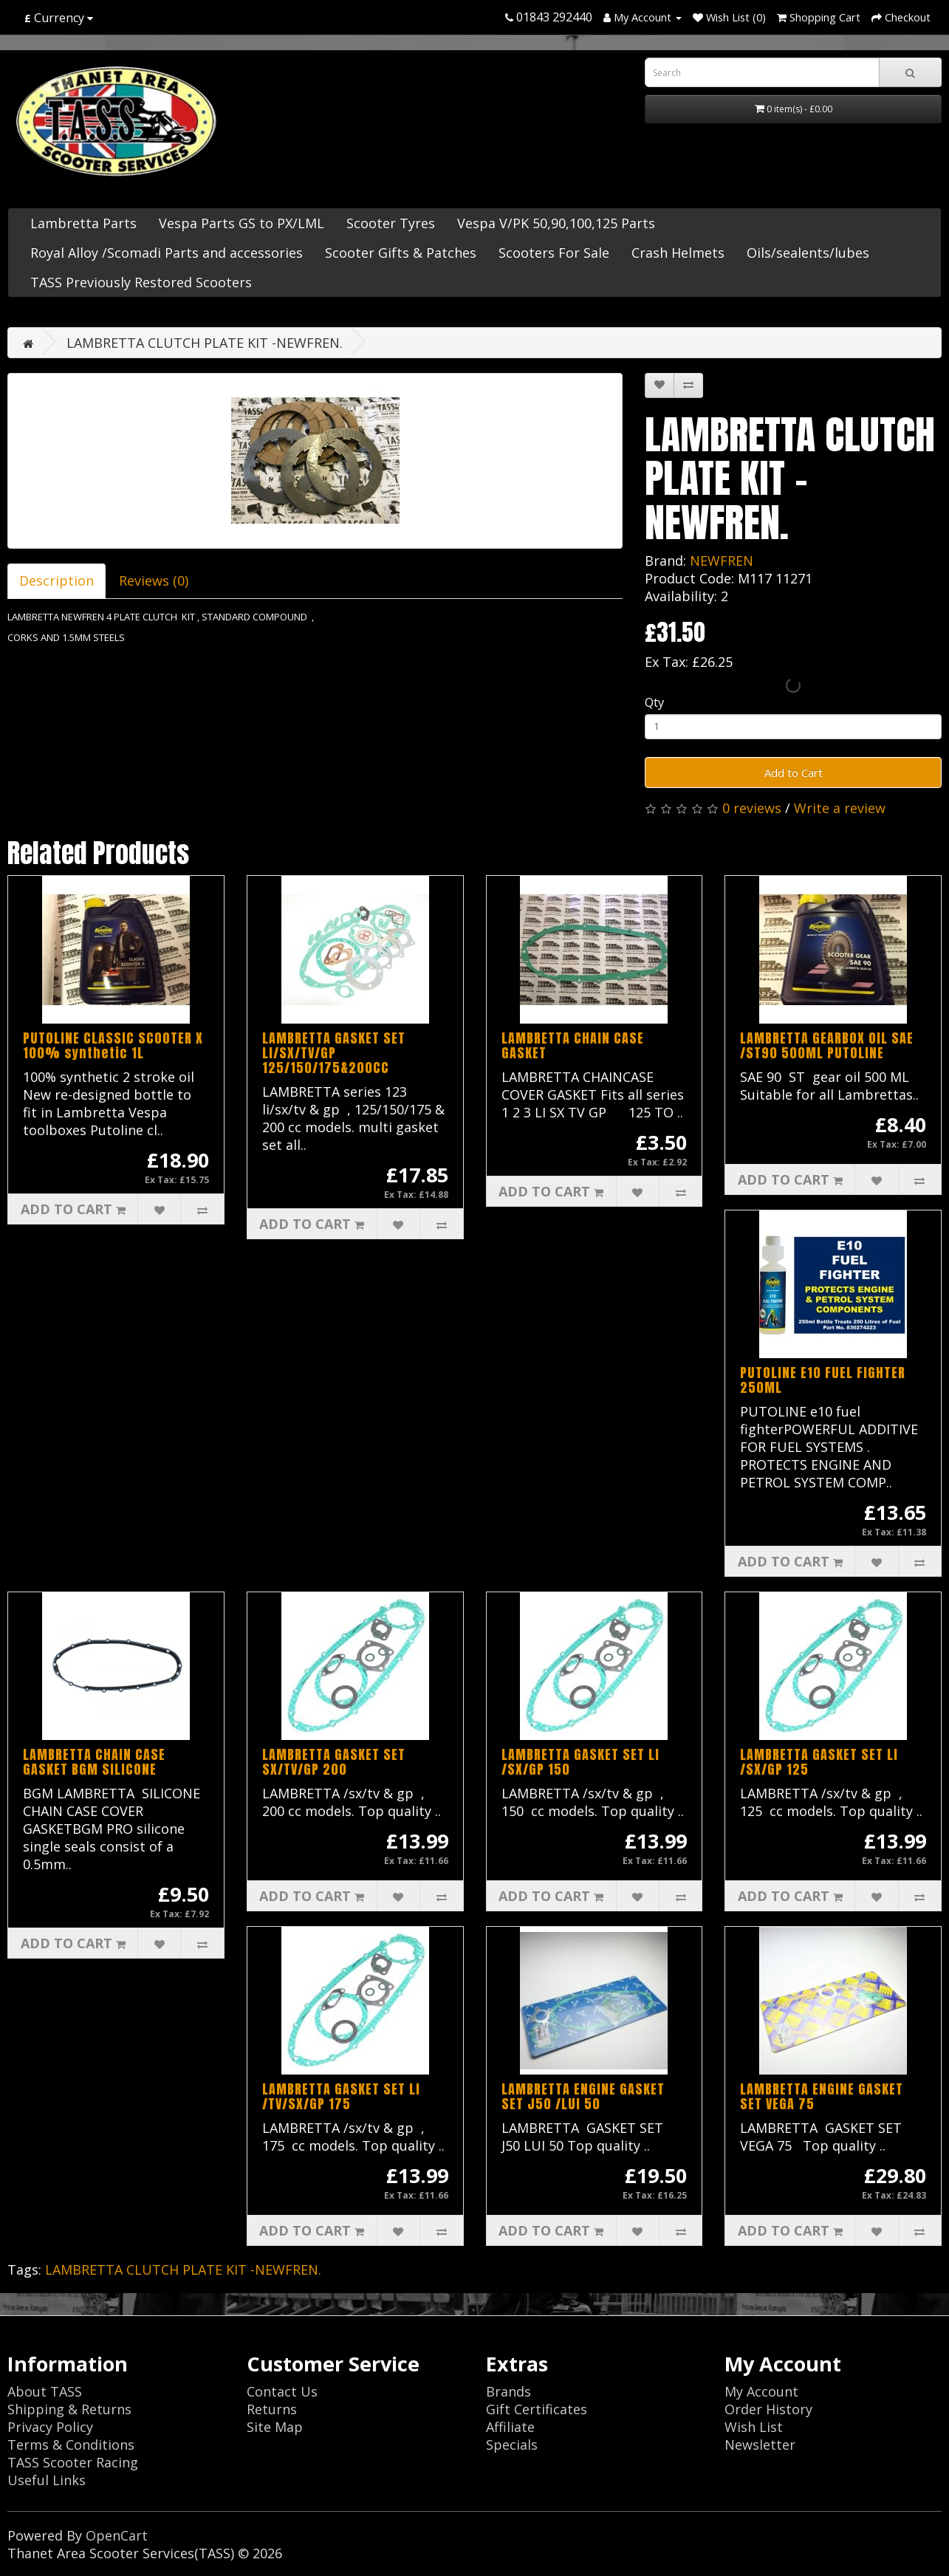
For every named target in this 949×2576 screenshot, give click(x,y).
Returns (272, 2409)
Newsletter (759, 2444)
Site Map (275, 2427)
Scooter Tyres (390, 223)
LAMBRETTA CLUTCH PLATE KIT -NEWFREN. (204, 343)
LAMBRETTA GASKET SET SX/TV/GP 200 (333, 1761)
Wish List (753, 2427)
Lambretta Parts (83, 223)
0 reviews (751, 808)
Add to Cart (793, 772)
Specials (512, 2444)
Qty (654, 701)
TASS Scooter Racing (72, 2462)
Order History (768, 2409)
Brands (508, 2391)
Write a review (839, 808)
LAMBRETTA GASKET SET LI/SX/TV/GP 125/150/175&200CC (333, 1053)
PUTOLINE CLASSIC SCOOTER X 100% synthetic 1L (113, 1045)
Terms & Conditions (70, 2444)
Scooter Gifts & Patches (400, 252)
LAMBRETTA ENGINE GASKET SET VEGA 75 (821, 2096)
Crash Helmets (677, 252)
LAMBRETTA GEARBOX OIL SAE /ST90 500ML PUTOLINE (827, 1045)
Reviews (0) (153, 580)
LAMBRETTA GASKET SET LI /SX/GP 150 (580, 1761)
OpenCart (117, 2535)
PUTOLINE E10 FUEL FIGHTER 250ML (822, 1380)
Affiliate (510, 2427)
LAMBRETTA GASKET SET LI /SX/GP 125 (819, 1761)
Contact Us (282, 2391)
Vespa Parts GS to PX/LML (241, 223)
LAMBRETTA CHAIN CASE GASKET (572, 1045)
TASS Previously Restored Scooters (141, 282)
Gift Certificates (536, 2409)
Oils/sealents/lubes (808, 252)
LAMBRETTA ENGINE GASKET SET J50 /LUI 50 (583, 2096)
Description (56, 580)
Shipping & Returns (69, 2409)
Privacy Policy (50, 2427)
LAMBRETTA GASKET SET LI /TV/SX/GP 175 (341, 2096)
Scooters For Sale (554, 252)
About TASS (44, 2391)
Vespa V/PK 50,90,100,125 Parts (556, 223)
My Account (761, 2391)
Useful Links (46, 2480)
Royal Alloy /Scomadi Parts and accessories (166, 252)
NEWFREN (721, 560)
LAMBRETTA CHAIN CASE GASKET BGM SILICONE (94, 1761)
